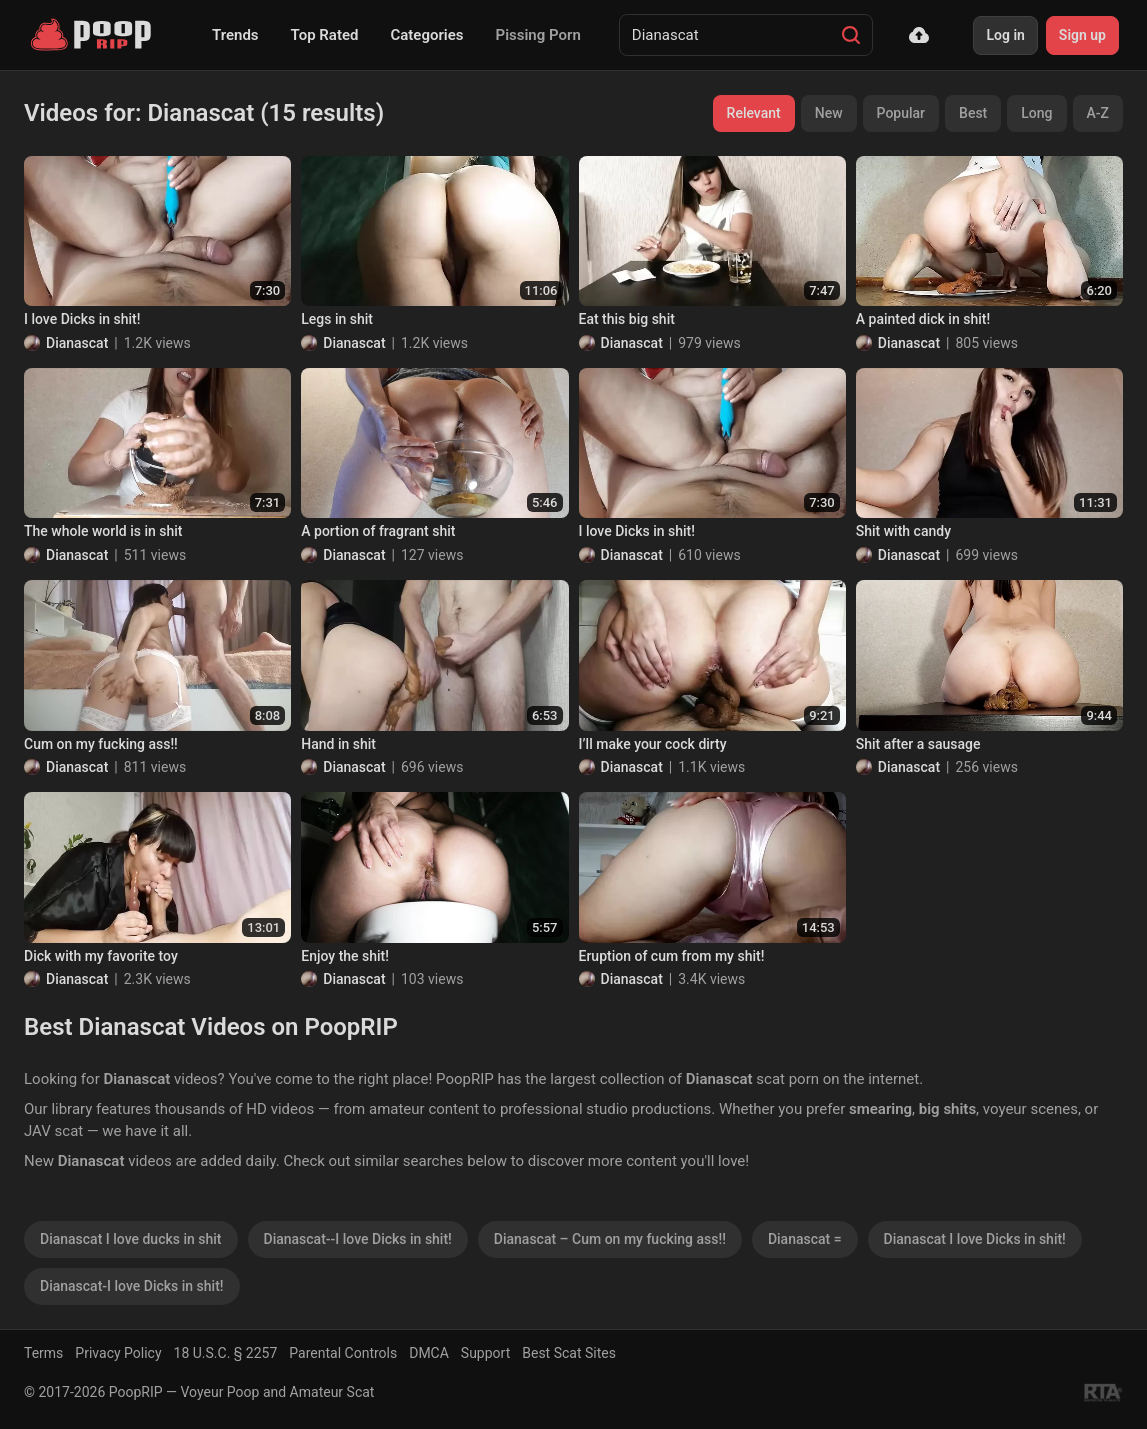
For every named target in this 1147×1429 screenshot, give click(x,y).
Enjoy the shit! (345, 956)
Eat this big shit (627, 319)
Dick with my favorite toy (101, 956)
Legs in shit (337, 319)
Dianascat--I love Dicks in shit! (358, 1239)
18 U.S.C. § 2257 (226, 1353)
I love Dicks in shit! (82, 319)
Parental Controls (343, 1353)
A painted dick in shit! (923, 319)
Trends (235, 35)
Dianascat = (805, 1239)
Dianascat (77, 343)
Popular (901, 113)
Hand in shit (338, 744)
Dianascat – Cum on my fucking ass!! (610, 1239)
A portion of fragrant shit (378, 531)
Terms (43, 1353)
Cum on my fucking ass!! (101, 744)
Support (485, 1353)
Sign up (1082, 35)
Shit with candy (903, 531)
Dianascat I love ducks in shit (131, 1239)
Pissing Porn (538, 35)
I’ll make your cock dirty (653, 744)
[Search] (851, 35)
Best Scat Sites (569, 1353)
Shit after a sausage (918, 744)
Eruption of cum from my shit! (672, 956)
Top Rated (325, 35)
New (829, 113)
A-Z (1098, 113)
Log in (1005, 35)
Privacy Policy (118, 1353)
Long (1036, 113)
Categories (426, 35)
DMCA (429, 1353)
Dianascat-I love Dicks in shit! (132, 1286)
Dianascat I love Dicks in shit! (975, 1239)
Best (973, 113)
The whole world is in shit (103, 531)
